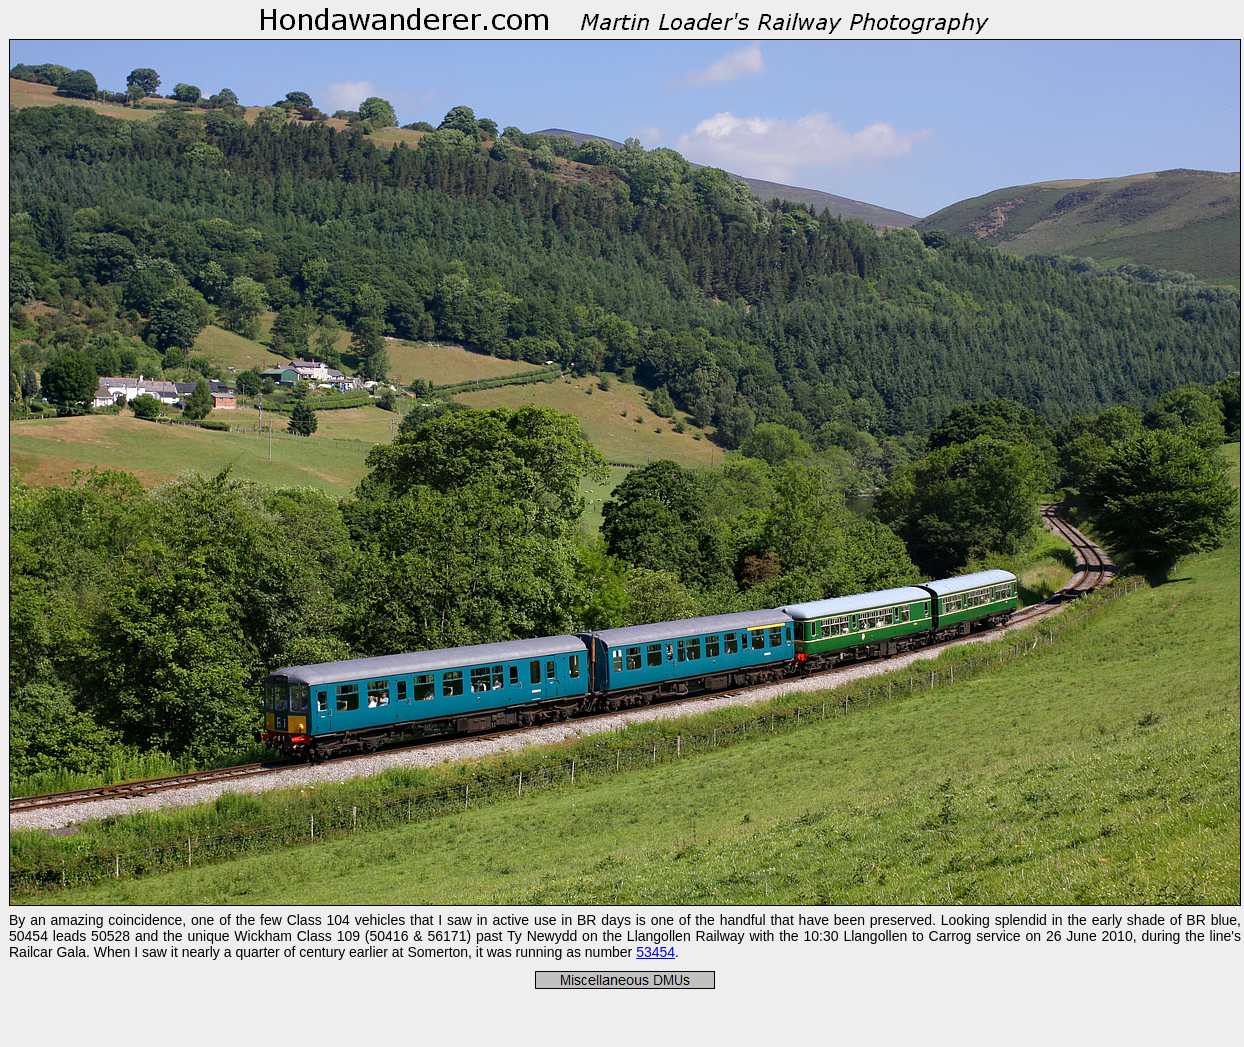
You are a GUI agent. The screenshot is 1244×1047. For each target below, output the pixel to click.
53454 (655, 952)
